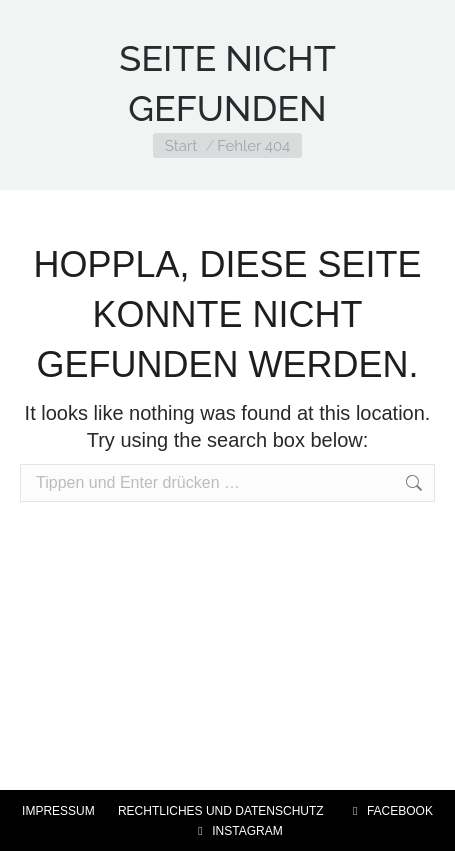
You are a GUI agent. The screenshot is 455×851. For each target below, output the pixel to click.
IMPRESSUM (58, 811)
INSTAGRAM (237, 831)
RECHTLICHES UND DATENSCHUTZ (221, 811)
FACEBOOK (390, 811)
